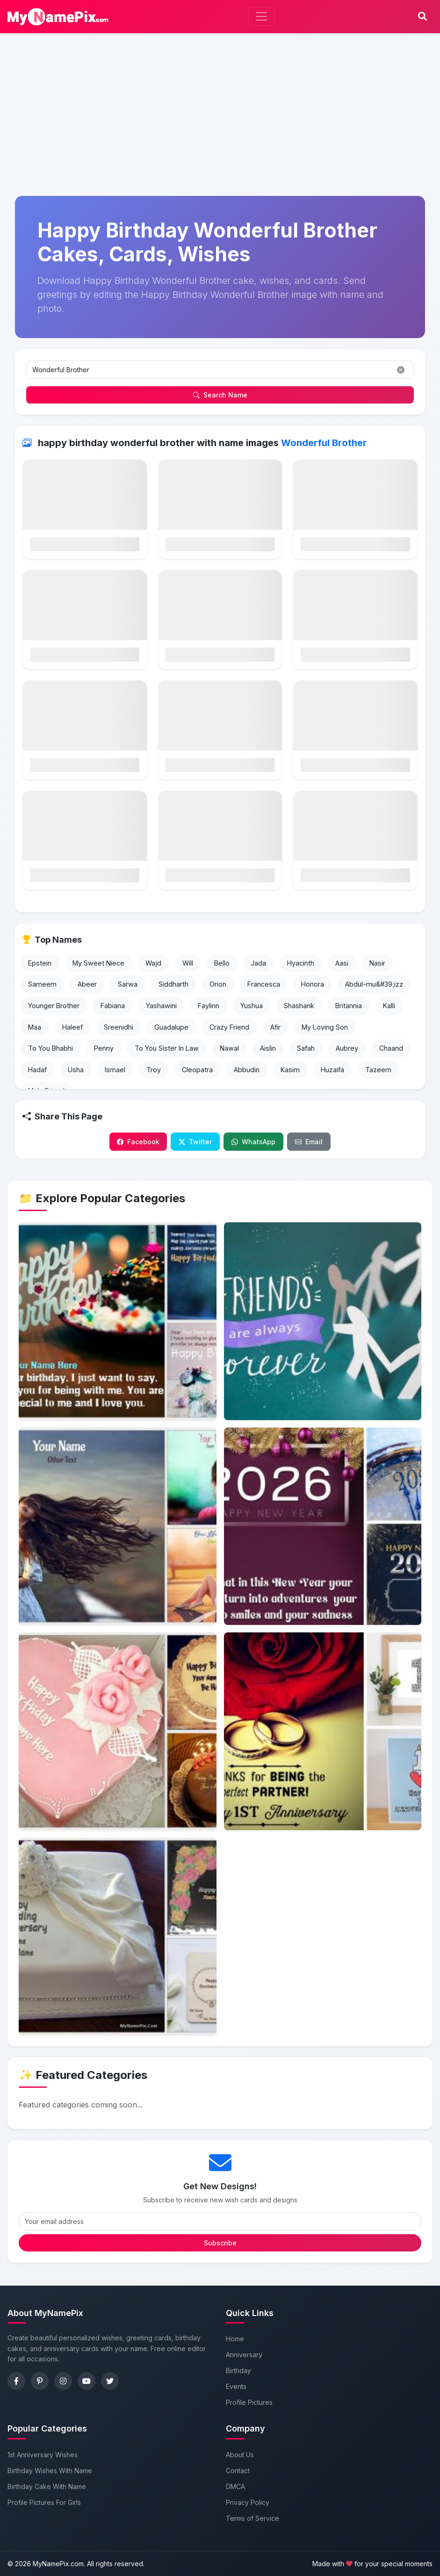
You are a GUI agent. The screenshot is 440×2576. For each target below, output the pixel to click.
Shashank (299, 1006)
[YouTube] (86, 2381)
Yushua (251, 1006)
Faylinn (208, 1006)
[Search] (422, 16)
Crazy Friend (229, 1027)
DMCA (235, 2486)
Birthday (238, 2370)
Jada (258, 963)
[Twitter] (110, 2381)
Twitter (195, 1142)
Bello (222, 963)
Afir (275, 1027)
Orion (217, 984)
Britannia (348, 1006)
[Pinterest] (40, 2381)
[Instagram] (63, 2381)
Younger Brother (53, 1006)
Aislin (268, 1048)
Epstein (39, 963)
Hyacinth (300, 963)
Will (187, 963)
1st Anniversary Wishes (42, 2455)
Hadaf (37, 1070)
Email (309, 1142)
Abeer (87, 984)
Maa (34, 1027)
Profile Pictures (249, 2402)
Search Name (220, 395)
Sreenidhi (118, 1027)
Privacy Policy (247, 2502)
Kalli (389, 1006)
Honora (312, 984)
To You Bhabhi (50, 1048)
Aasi (341, 963)
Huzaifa (332, 1070)
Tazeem (378, 1070)
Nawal (229, 1048)
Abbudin (247, 1070)
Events (236, 2386)
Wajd (153, 963)
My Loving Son (325, 1027)
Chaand (391, 1048)
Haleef (72, 1027)
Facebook (138, 1142)
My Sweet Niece (98, 963)
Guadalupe (171, 1027)
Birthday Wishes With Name (49, 2471)
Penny (104, 1048)
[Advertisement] (220, 73)
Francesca (263, 984)
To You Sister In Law (167, 1048)
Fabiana (113, 1006)
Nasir (377, 963)
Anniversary (244, 2355)
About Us (240, 2455)
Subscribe (220, 2243)
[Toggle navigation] (261, 16)
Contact (238, 2471)
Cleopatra (197, 1070)
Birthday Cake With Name (46, 2486)
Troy (153, 1070)
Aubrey (347, 1048)
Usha (76, 1070)
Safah (306, 1048)
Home (235, 2339)
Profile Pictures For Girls (44, 2502)
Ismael (115, 1070)
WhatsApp (253, 1142)
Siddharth (173, 984)
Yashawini (161, 1006)
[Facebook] (16, 2381)
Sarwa (127, 984)
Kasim (290, 1070)
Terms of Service (252, 2518)
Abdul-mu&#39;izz (374, 984)
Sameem (42, 984)
